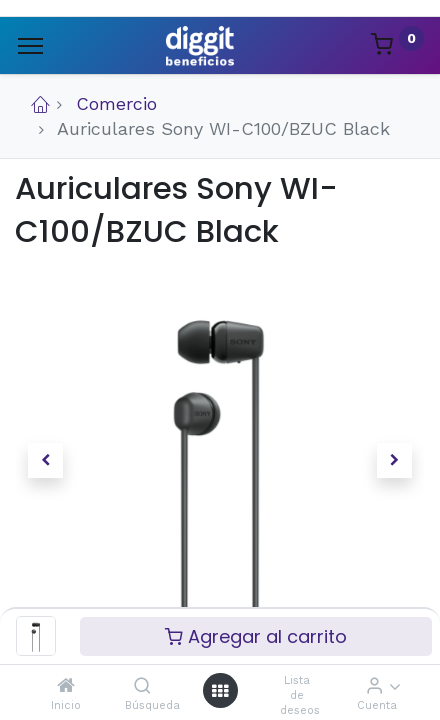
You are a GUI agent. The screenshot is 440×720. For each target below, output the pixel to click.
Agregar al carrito (256, 636)
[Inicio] (66, 685)
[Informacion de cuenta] (374, 685)
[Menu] (30, 46)
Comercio (116, 103)
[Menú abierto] (220, 690)
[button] (46, 461)
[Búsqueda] (142, 685)
